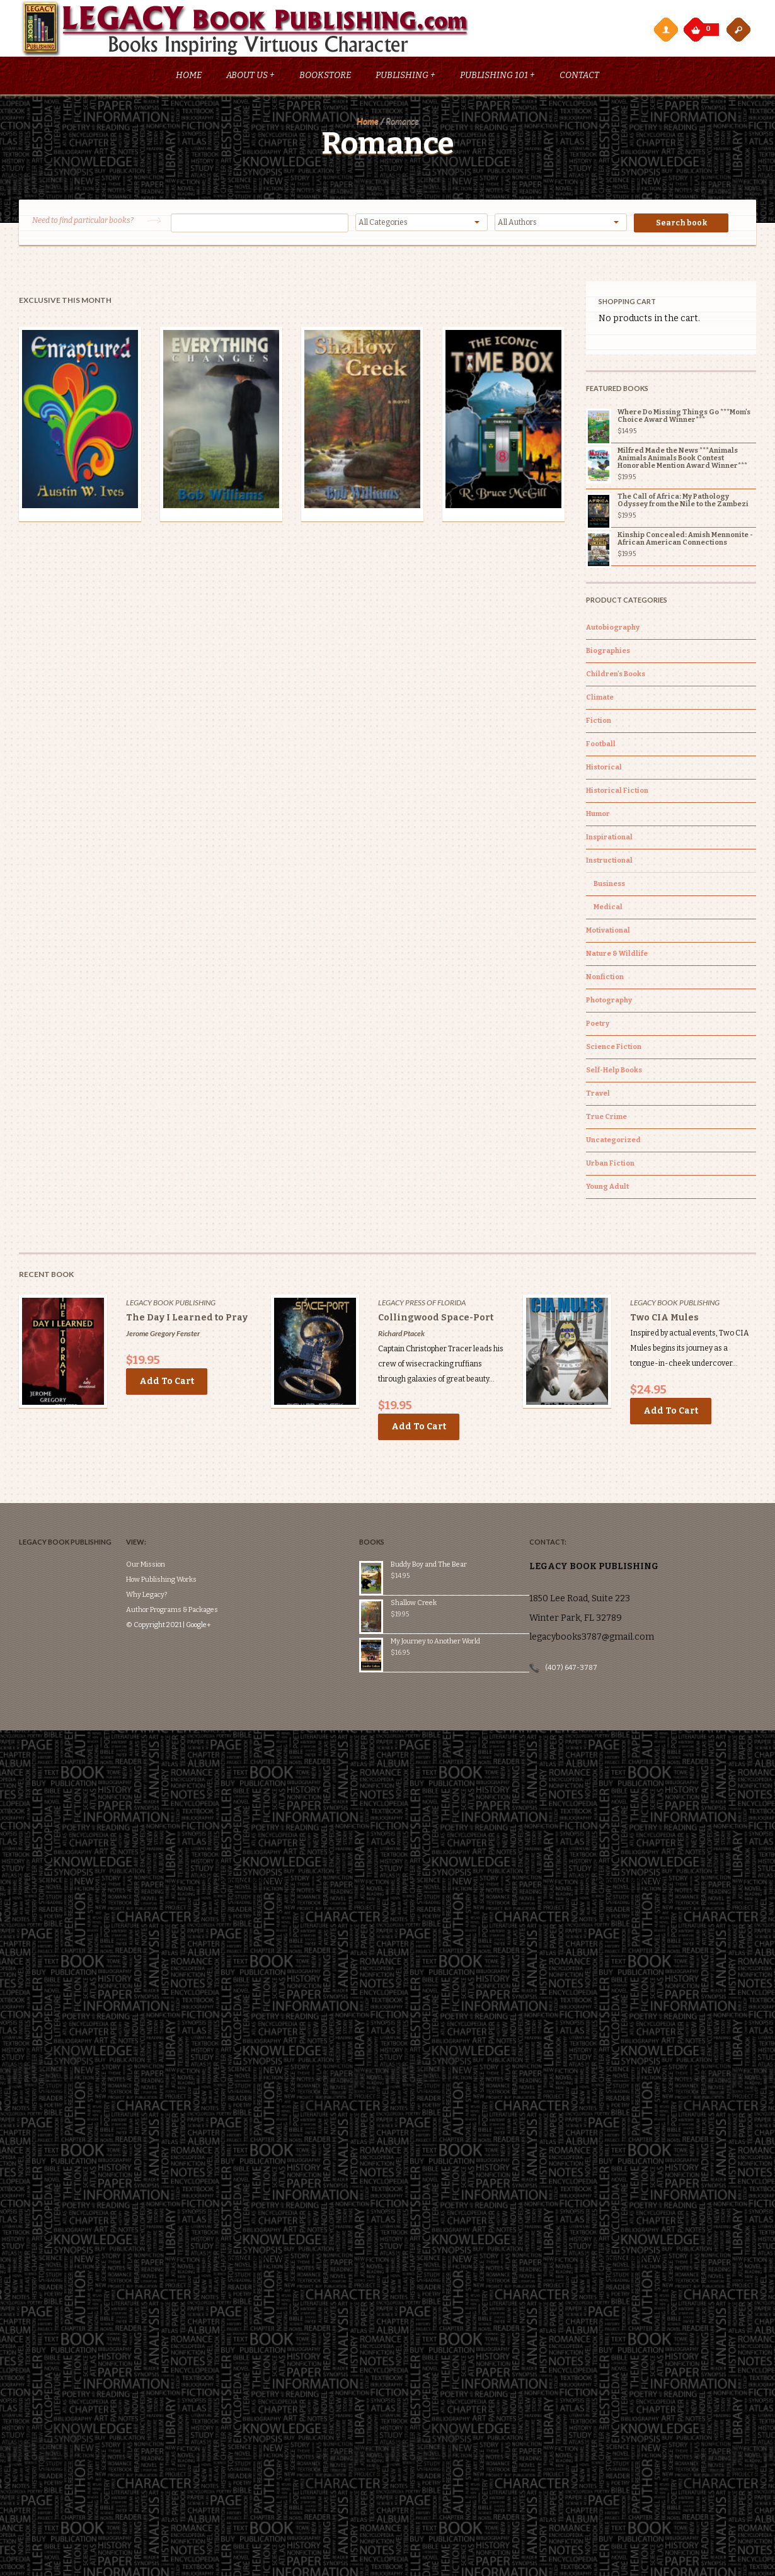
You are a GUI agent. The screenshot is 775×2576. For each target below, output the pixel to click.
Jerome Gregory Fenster (163, 1335)
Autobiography (613, 629)
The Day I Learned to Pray (187, 1319)
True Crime (606, 1119)
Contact (579, 77)
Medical (608, 909)
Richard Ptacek (401, 1335)
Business (609, 886)
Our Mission (152, 1528)
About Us (250, 77)
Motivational (608, 932)
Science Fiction (613, 1049)
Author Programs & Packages (179, 1574)
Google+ (205, 1589)
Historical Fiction (617, 792)
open (738, 29)
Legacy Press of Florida (422, 1304)
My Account (665, 29)
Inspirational (609, 839)
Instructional (609, 862)
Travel (598, 1095)
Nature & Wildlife (617, 955)
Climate (600, 699)
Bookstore (325, 77)
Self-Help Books (614, 1072)
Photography (609, 1002)
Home (189, 77)
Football (601, 746)
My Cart (697, 26)
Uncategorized (613, 1142)
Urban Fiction (610, 1165)
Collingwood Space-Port (435, 1319)
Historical (604, 769)
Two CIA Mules (664, 1319)
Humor (598, 816)
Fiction (598, 722)
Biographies (608, 653)
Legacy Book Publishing (170, 1304)
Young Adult (607, 1188)
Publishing (405, 77)
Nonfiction (605, 979)
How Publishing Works (168, 1544)
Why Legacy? (153, 1559)
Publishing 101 (497, 77)
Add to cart (166, 1383)
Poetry (597, 1025)
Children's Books (615, 676)
